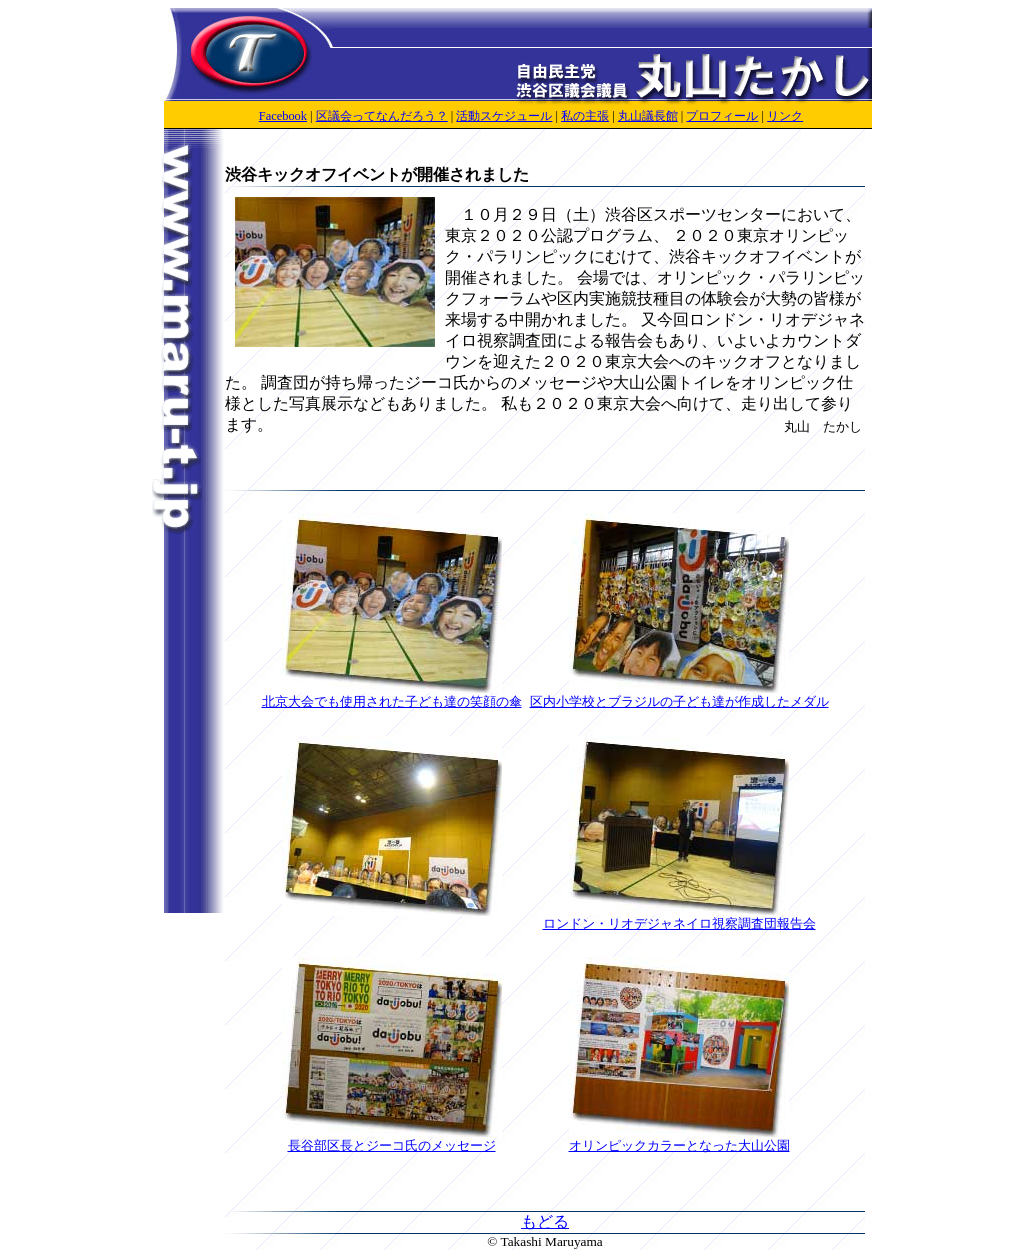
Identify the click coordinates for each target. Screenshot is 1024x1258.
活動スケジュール (504, 116)
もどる (545, 1221)
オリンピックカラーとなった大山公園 (679, 1139)
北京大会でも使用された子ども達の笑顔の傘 (392, 695)
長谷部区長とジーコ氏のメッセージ (392, 1139)
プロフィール (722, 116)
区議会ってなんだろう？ (382, 116)
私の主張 (585, 116)
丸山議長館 (648, 116)
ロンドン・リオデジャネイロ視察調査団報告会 (679, 917)
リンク (785, 116)
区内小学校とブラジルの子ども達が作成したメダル (679, 695)
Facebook (283, 116)
